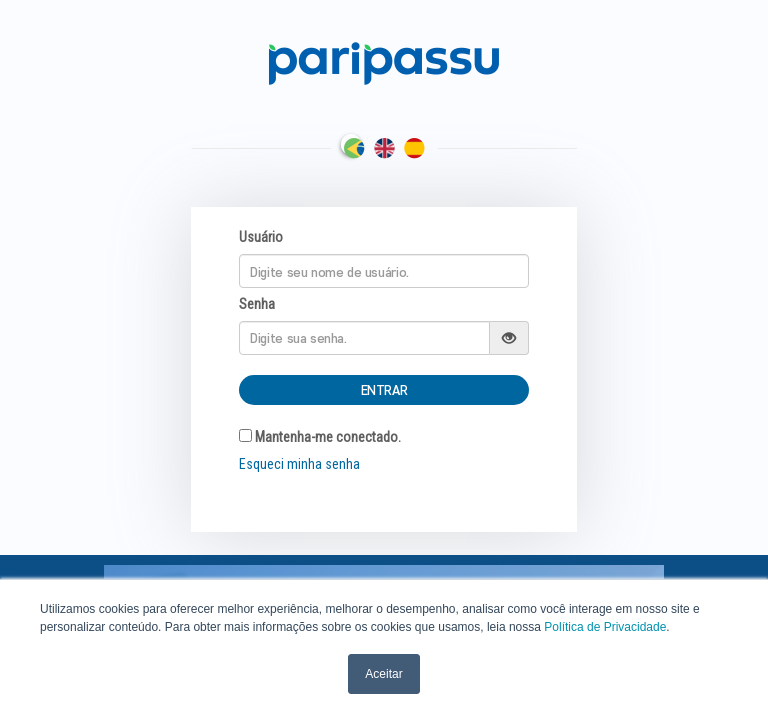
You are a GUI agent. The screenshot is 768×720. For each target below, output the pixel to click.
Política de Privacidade (605, 627)
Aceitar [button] (383, 674)
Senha (257, 304)
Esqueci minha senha (299, 464)
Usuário (261, 237)
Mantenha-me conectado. (320, 437)
